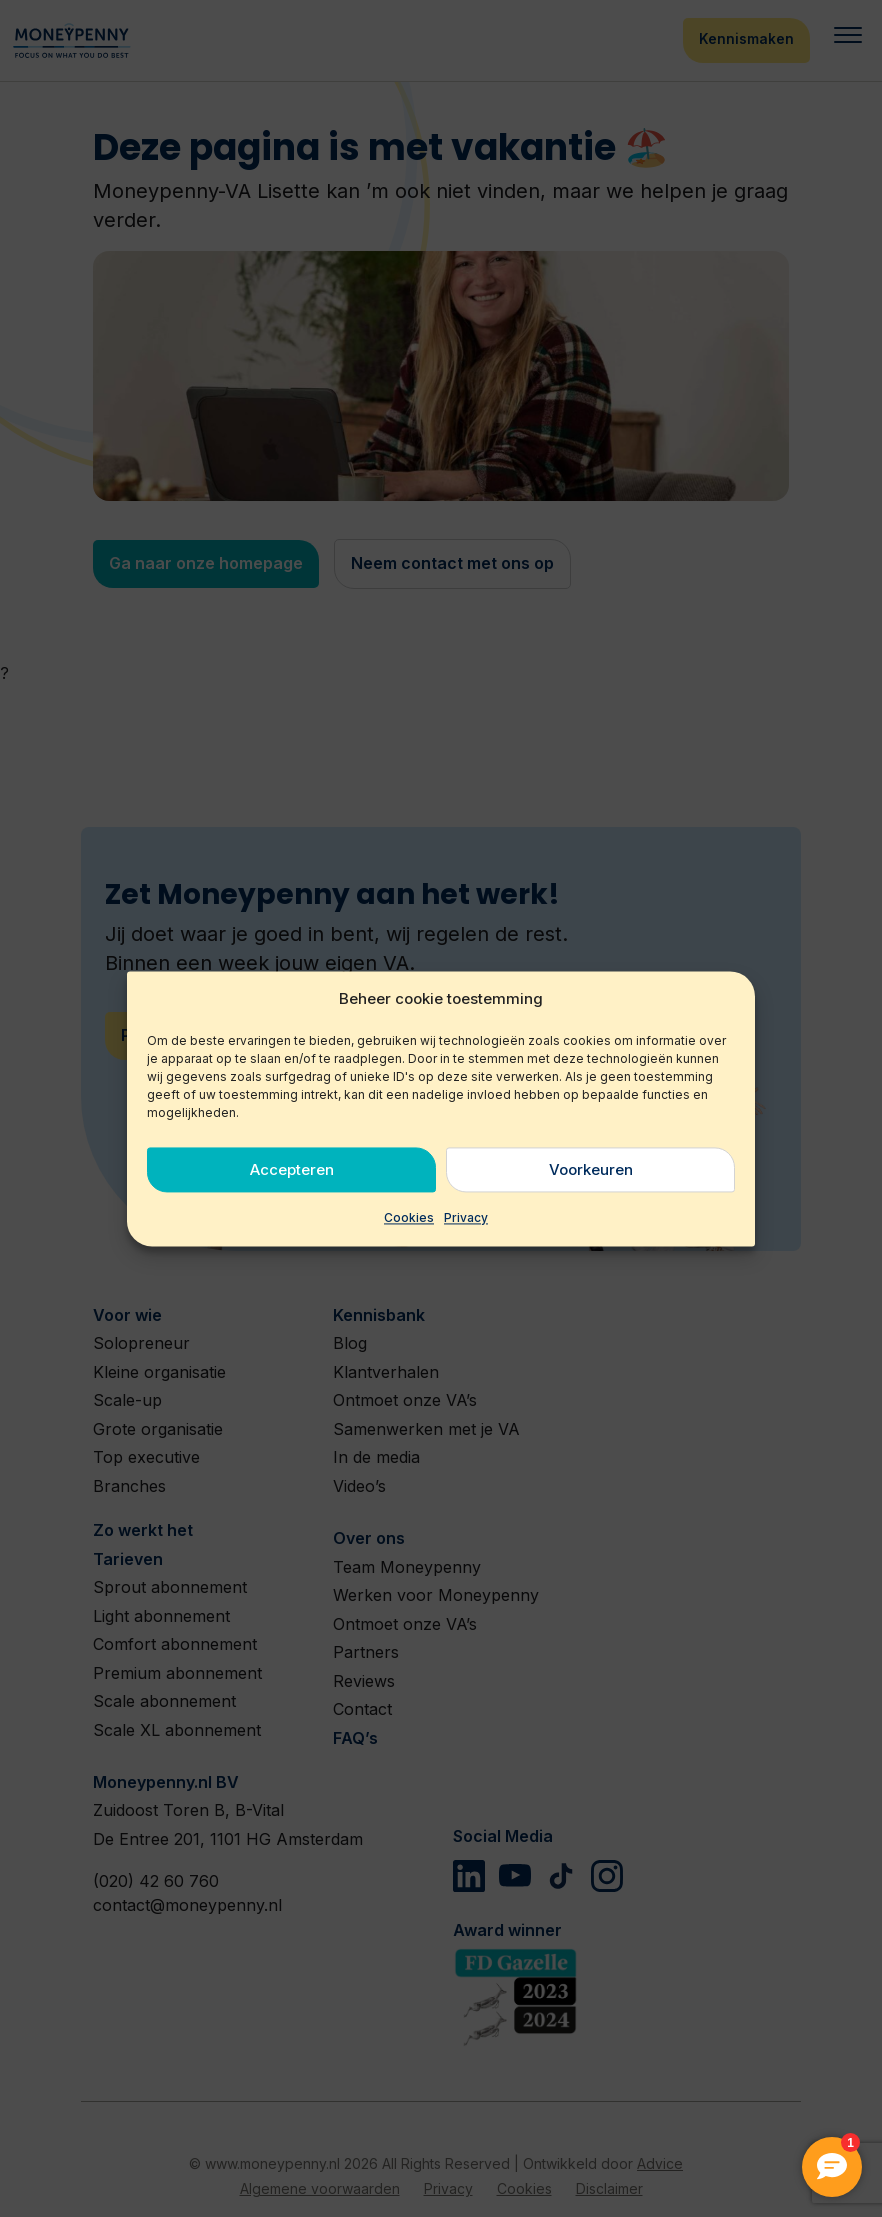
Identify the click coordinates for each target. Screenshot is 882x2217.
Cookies (409, 1218)
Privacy (466, 1218)
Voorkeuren (591, 1169)
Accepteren (292, 1169)
